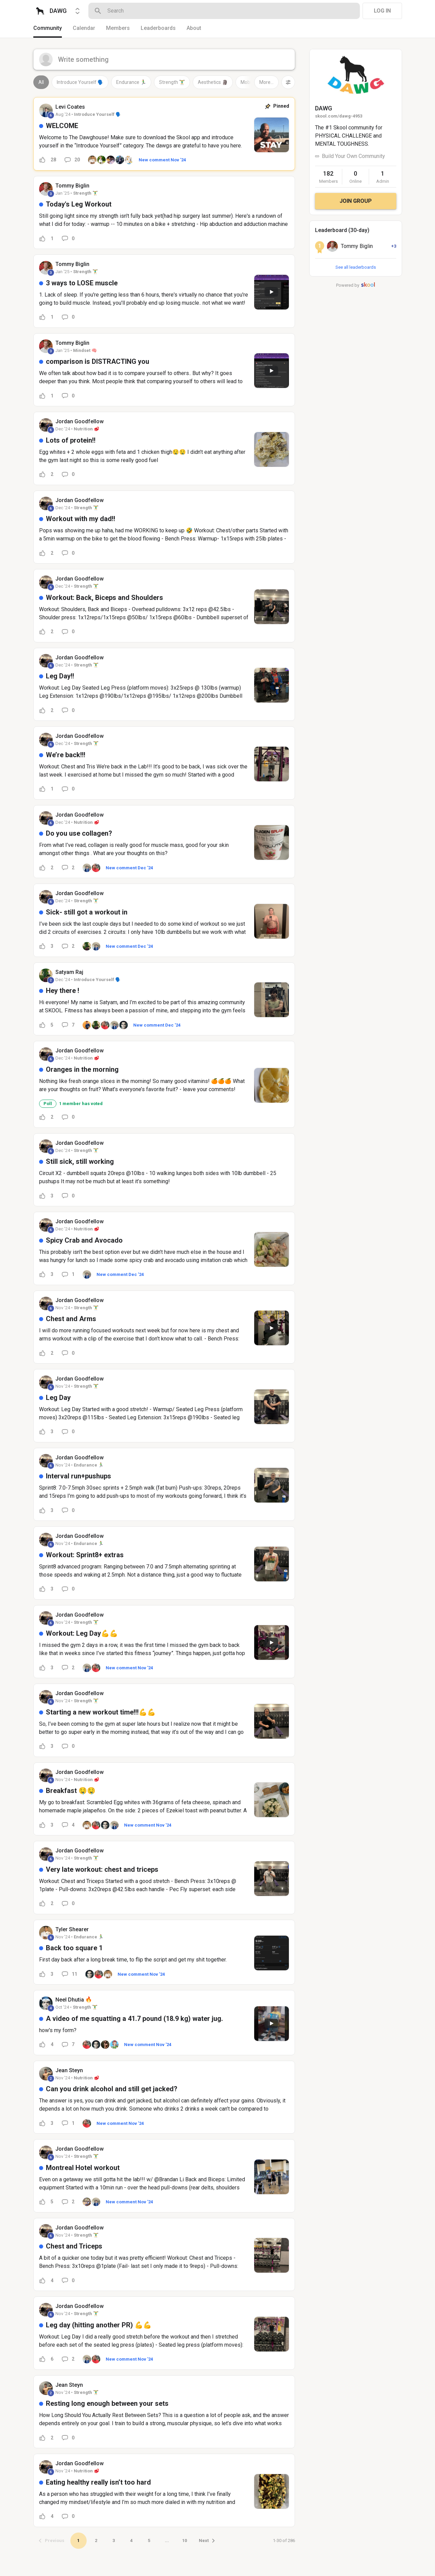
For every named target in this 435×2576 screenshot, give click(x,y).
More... (266, 82)
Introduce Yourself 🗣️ (80, 82)
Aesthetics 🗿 (213, 82)
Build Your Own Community (353, 156)
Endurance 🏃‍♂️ (131, 82)
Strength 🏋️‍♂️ (172, 82)
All (41, 82)
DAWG (323, 108)
